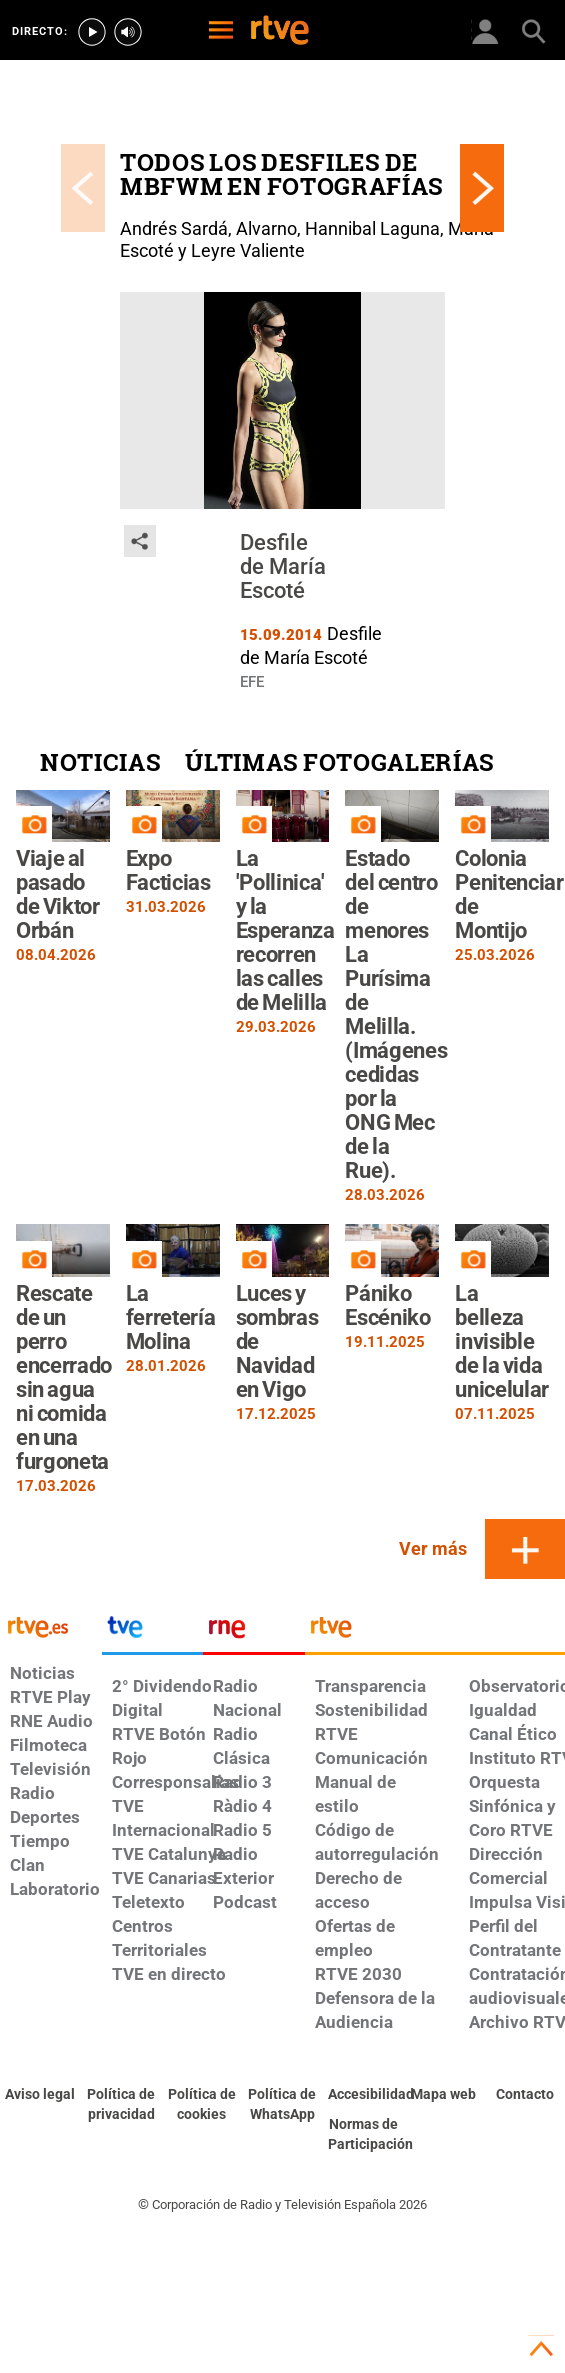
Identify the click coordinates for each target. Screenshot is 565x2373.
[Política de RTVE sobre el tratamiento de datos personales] (121, 2105)
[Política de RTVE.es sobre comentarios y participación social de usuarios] (363, 2135)
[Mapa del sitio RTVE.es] (444, 2095)
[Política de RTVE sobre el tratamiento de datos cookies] (201, 2105)
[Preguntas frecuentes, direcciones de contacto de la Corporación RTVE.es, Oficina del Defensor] (524, 2095)
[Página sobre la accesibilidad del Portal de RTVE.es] (363, 2095)
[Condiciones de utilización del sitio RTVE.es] (40, 2095)
